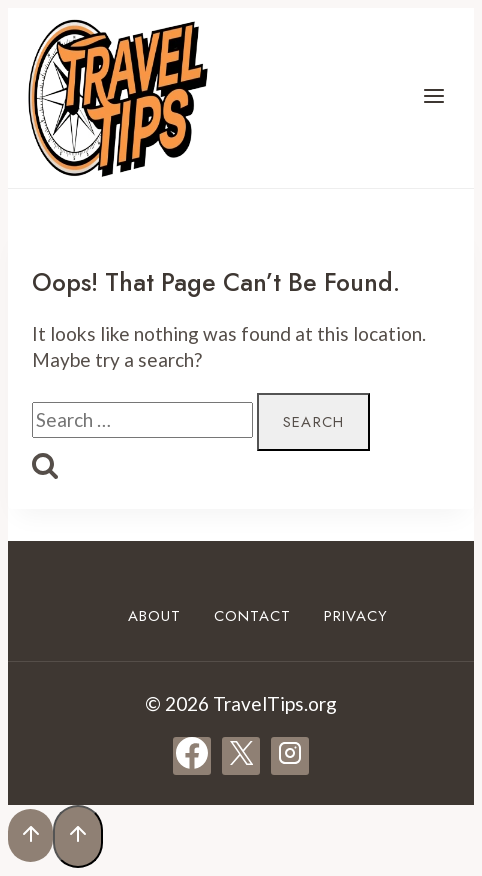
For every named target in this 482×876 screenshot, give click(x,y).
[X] (241, 756)
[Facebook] (192, 756)
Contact (252, 616)
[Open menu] (433, 98)
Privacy (356, 616)
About (154, 616)
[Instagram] (290, 756)
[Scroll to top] (30, 835)
